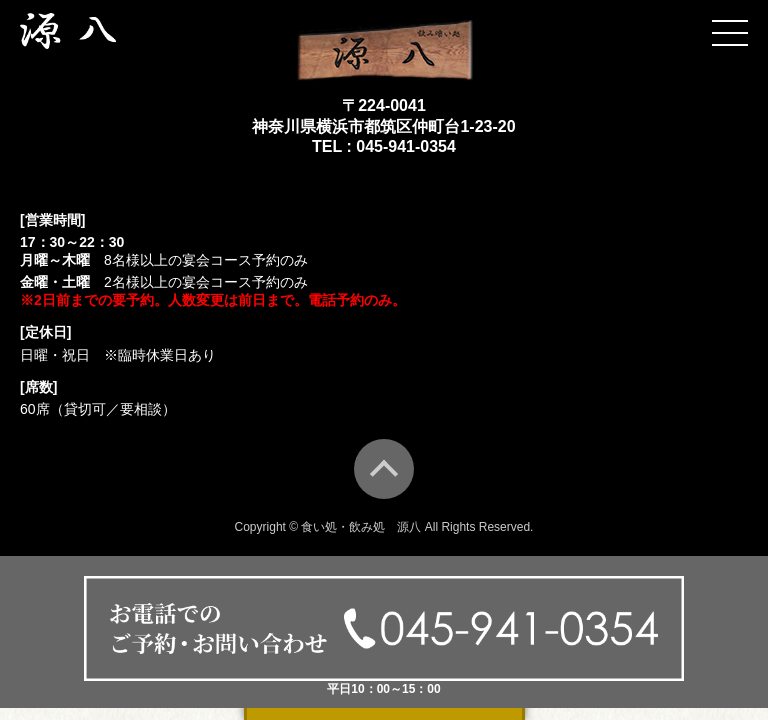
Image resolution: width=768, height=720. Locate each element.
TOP (384, 469)
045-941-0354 (406, 146)
